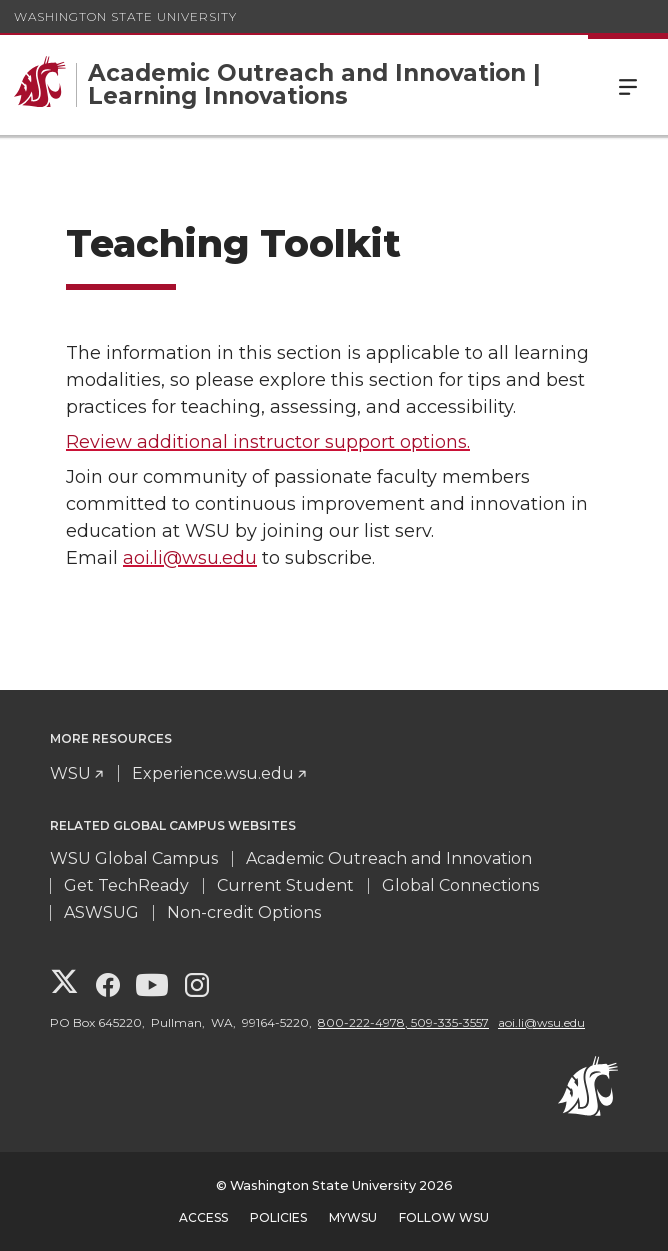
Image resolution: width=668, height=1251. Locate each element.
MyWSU (353, 1217)
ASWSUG (101, 912)
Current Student (285, 885)
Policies (278, 1217)
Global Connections (460, 885)
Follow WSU (444, 1217)
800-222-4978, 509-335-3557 (403, 1022)
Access (203, 1217)
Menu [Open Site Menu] (628, 85)
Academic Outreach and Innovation (389, 858)
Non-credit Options (244, 912)
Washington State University (125, 16)
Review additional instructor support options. (268, 442)
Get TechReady (126, 885)
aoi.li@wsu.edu (190, 558)
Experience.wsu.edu (213, 773)
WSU (70, 773)
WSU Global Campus (134, 858)
